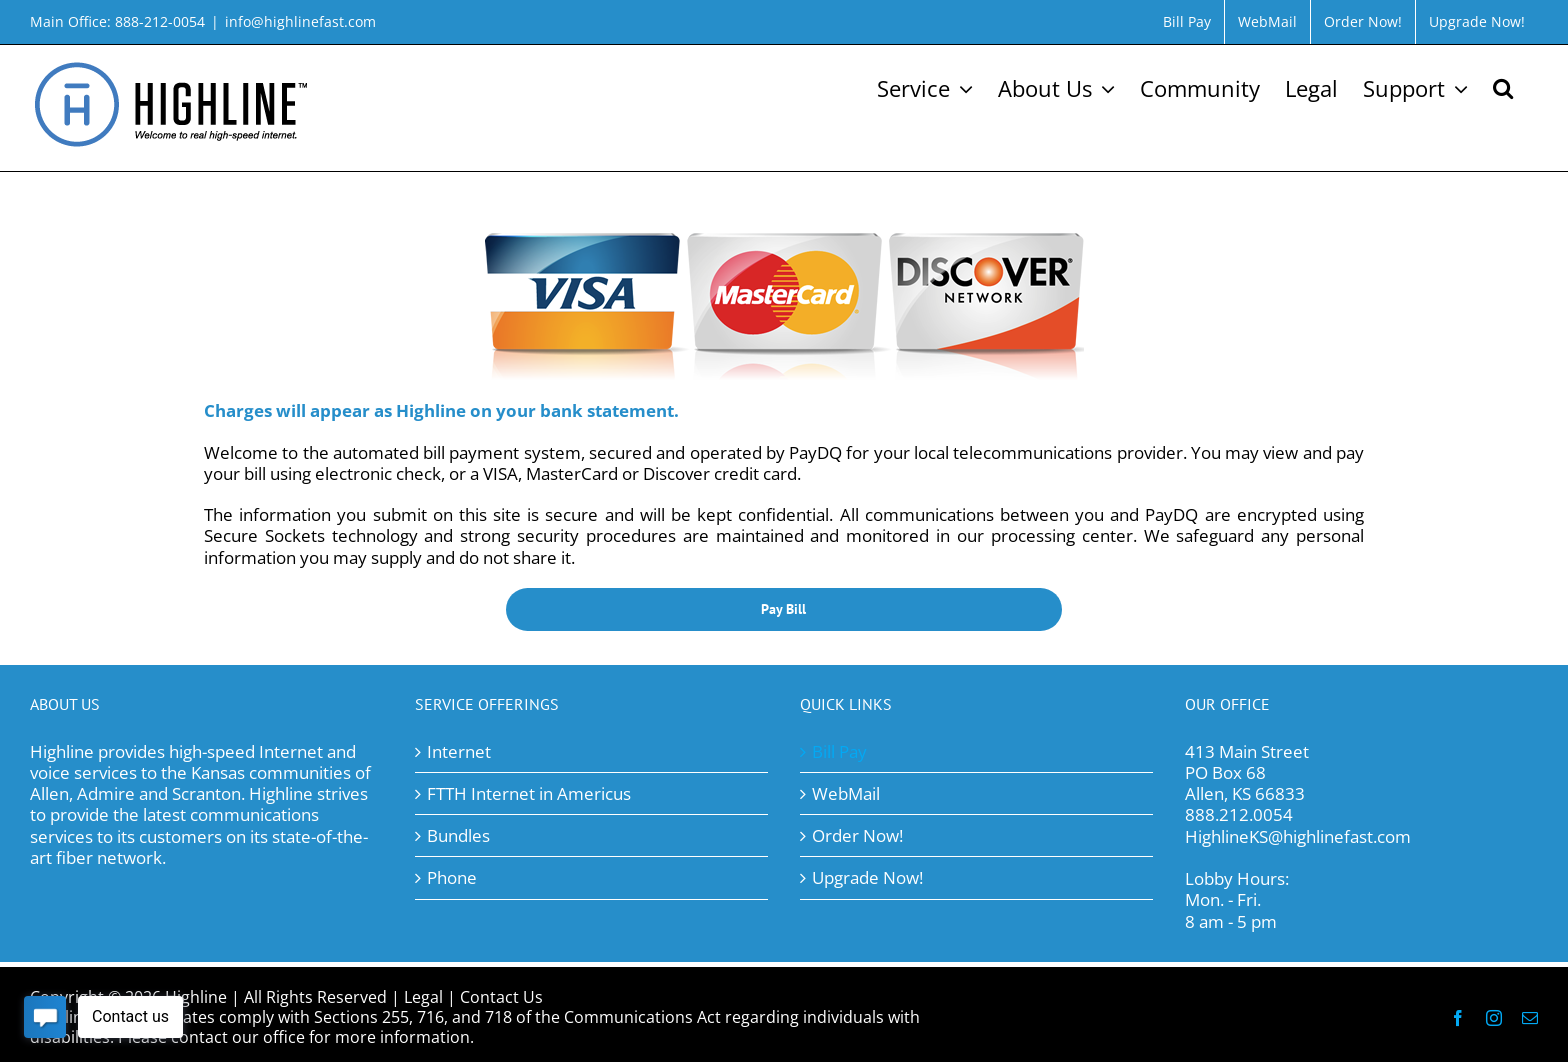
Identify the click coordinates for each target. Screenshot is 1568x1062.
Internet (459, 751)
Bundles (458, 835)
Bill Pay (839, 751)
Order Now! (857, 835)
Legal (423, 997)
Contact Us (501, 997)
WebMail (846, 793)
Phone (452, 877)
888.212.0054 (1239, 814)
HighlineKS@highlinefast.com (1298, 836)
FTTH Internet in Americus (529, 793)
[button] (1503, 86)
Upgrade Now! (867, 877)
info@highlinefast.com (300, 21)
